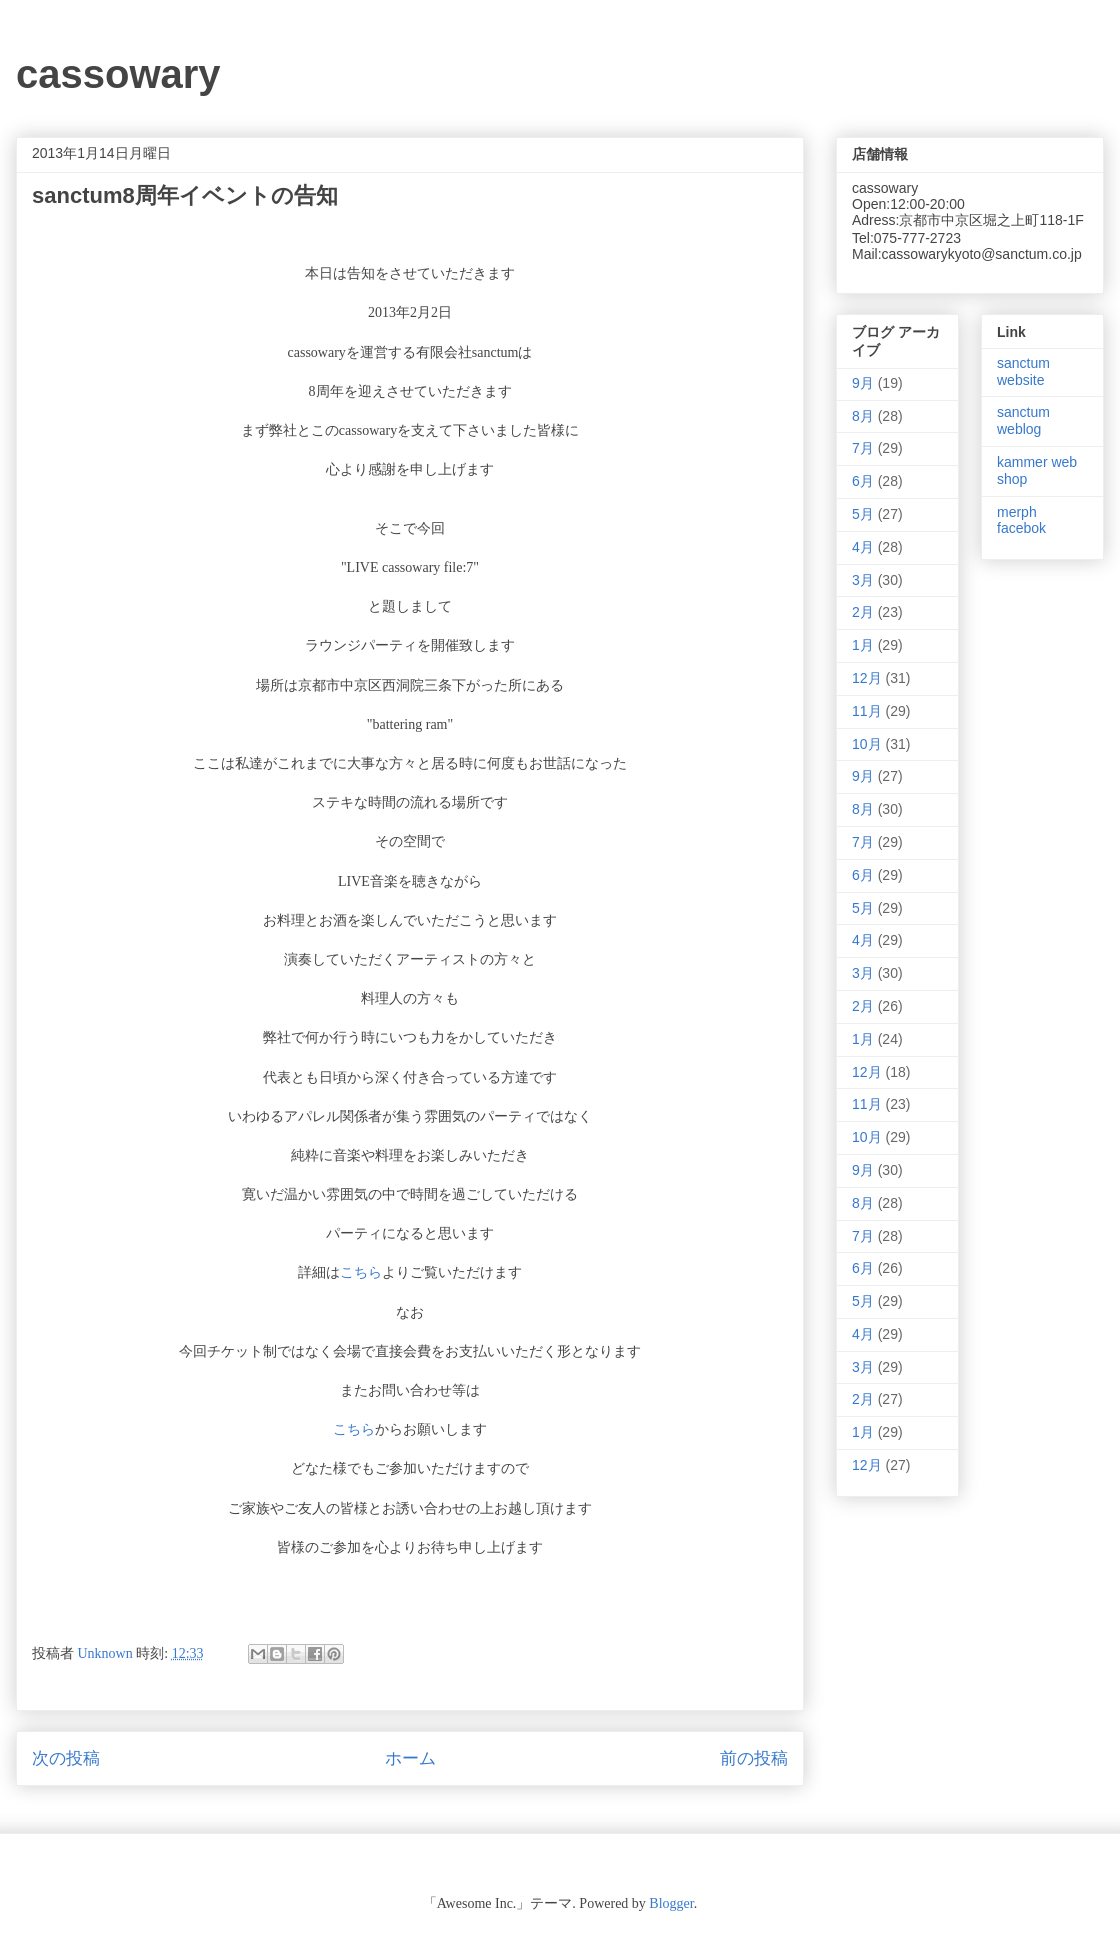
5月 (863, 514)
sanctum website (1023, 371)
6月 (863, 481)
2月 (863, 612)
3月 (863, 580)
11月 (867, 711)
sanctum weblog (1023, 420)
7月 (863, 448)
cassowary (118, 74)
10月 (867, 744)
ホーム (410, 1758)
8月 (863, 416)
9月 (863, 383)
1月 (863, 645)
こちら (361, 1272)
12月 (867, 678)
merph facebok (1021, 520)
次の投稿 (66, 1758)
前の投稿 (754, 1758)
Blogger (671, 1903)
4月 (863, 547)
